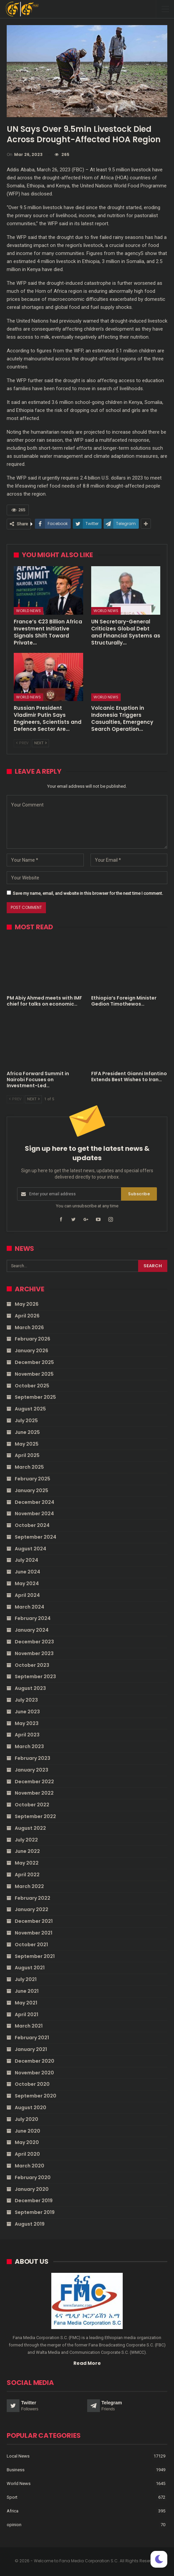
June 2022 (27, 1851)
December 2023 (34, 1641)
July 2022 (26, 1839)
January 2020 (32, 2189)
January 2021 (31, 2049)
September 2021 (35, 1956)
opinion (14, 2524)
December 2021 (34, 1921)
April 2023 (27, 1734)
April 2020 (27, 2154)
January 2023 (31, 1770)
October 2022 (32, 1804)
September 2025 (35, 1397)
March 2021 (29, 2026)
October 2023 (32, 1665)
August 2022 (30, 1828)
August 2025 (30, 1408)
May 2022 (27, 1863)
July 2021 (26, 1979)
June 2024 (27, 1571)
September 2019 (35, 2212)
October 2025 (32, 1385)
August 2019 (30, 2224)
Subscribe (139, 1194)
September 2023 (35, 1676)
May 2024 (27, 1583)
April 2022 (27, 1874)
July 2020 (26, 2119)
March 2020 (29, 2165)
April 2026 (27, 1315)
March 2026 (29, 1327)
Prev (22, 743)
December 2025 (34, 1362)
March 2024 (29, 1607)
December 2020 (34, 2061)
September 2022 (35, 1816)
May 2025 (27, 1444)
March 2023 (29, 1746)
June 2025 (27, 1432)
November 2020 (34, 2072)
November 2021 (33, 1932)
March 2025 (29, 1467)
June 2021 (27, 1991)
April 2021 (26, 2014)
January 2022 (31, 1909)
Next (40, 743)
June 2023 (27, 1711)
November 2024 (34, 1513)
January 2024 (32, 1630)
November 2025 (34, 1374)
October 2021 (31, 1944)
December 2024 (34, 1502)
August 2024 (30, 1548)
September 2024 (35, 1537)
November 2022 (34, 1793)
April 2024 (27, 1595)
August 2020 (30, 2107)
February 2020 (33, 2177)
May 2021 (26, 2002)
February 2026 (32, 1339)
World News (28, 610)
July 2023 (26, 1700)
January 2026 (31, 1350)
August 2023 (30, 1688)
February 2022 (32, 1898)
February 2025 (32, 1478)
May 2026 (27, 1304)
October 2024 (32, 1525)
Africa (12, 2510)
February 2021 (32, 2037)
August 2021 (30, 1967)
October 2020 (32, 2084)
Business (15, 2469)
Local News (18, 2456)
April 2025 (27, 1455)
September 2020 (35, 2095)
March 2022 (29, 1886)
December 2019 (34, 2200)
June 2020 (27, 2131)
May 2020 (27, 2142)
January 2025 (31, 1490)
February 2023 (32, 1758)
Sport (12, 2497)
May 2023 (27, 1723)
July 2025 (26, 1420)
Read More (87, 2363)
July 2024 (26, 1560)
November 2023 (34, 1653)
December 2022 (34, 1781)
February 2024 (33, 1618)
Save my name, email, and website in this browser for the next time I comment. (88, 893)
